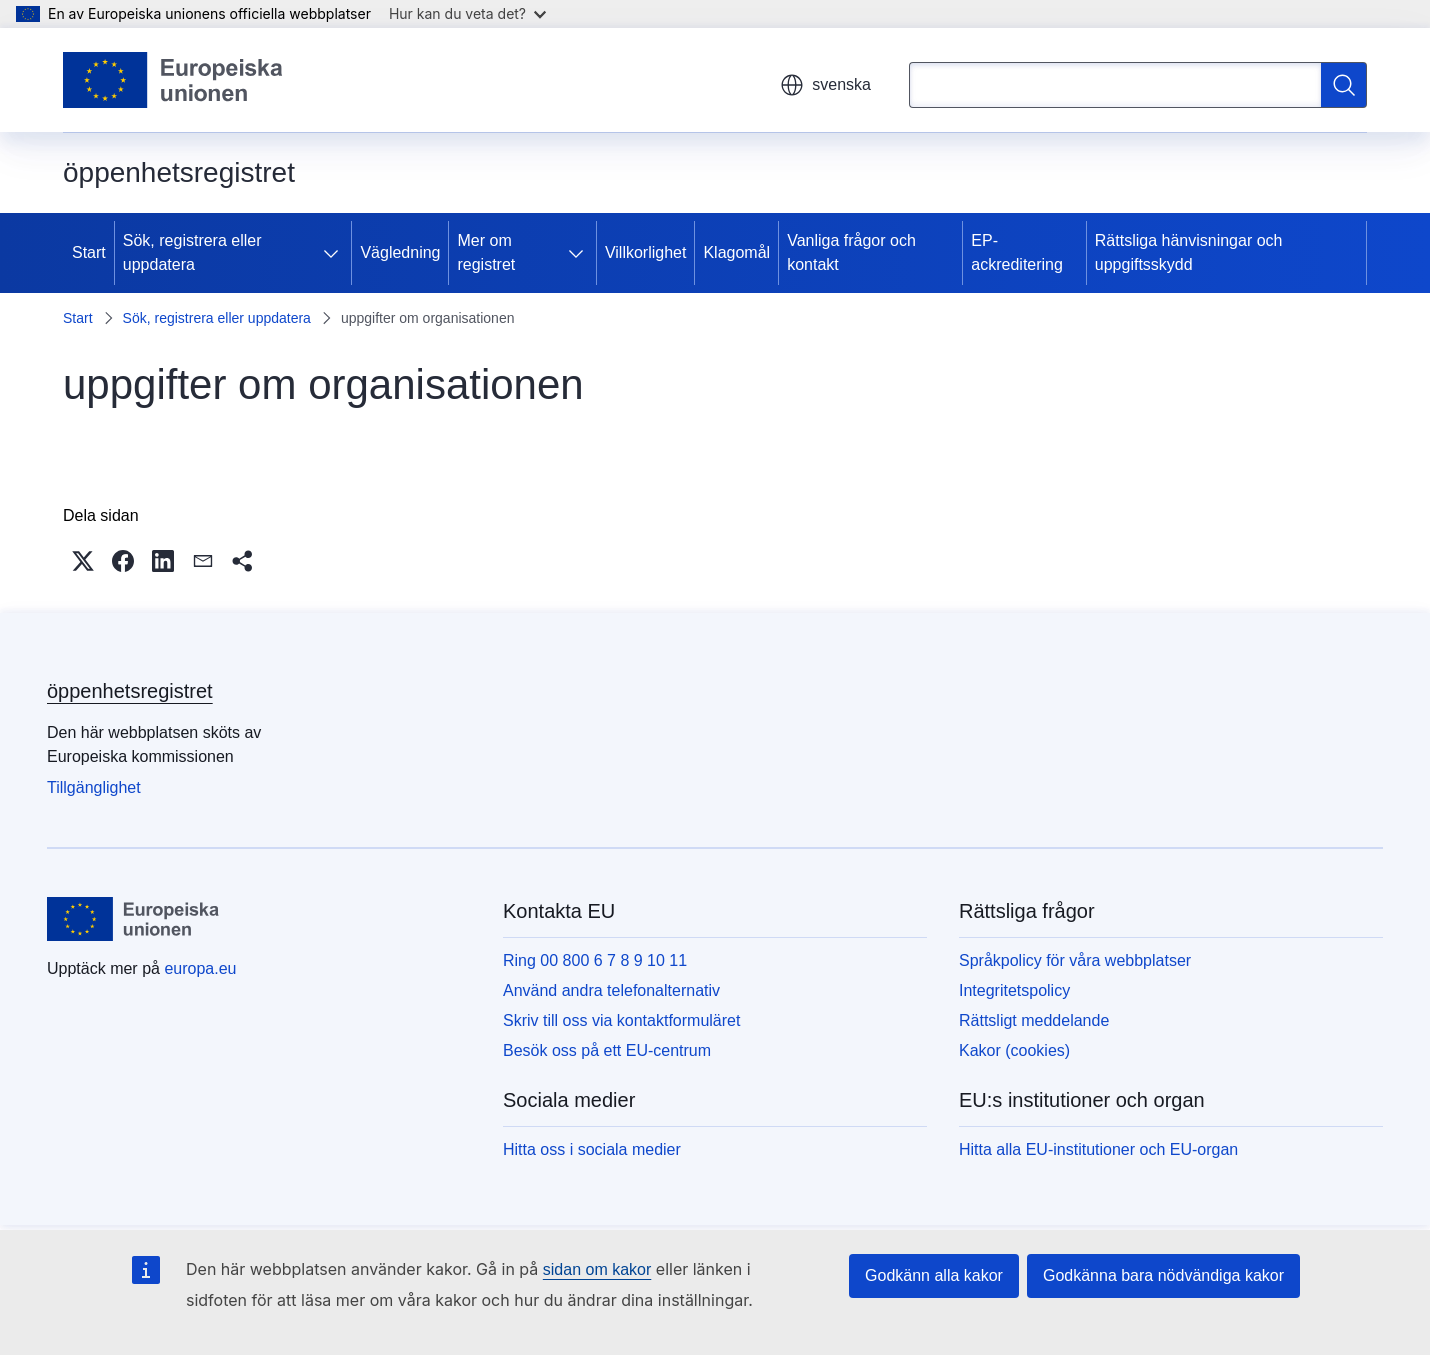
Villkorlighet (646, 252)
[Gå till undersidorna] (335, 253)
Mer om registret (486, 252)
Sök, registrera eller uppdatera (192, 252)
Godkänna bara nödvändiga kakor (1163, 1275)
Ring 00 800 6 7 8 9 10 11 (595, 960)
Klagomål (736, 252)
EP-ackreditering (1017, 252)
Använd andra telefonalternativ (611, 990)
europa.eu (200, 968)
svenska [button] (825, 85)
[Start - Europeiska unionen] (173, 80)
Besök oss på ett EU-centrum (607, 1050)
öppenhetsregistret (130, 691)
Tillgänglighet (94, 787)
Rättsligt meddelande (1034, 1020)
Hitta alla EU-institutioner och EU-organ (1098, 1149)
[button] (83, 561)
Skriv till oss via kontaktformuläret (621, 1020)
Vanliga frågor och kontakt (851, 252)
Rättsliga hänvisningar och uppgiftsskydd (1189, 252)
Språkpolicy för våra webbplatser (1075, 960)
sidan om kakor (597, 1269)
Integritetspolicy (1014, 990)
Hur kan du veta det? (467, 13)
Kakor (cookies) (1014, 1050)
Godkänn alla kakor (934, 1275)
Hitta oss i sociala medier (592, 1149)
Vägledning (400, 252)
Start (89, 252)
